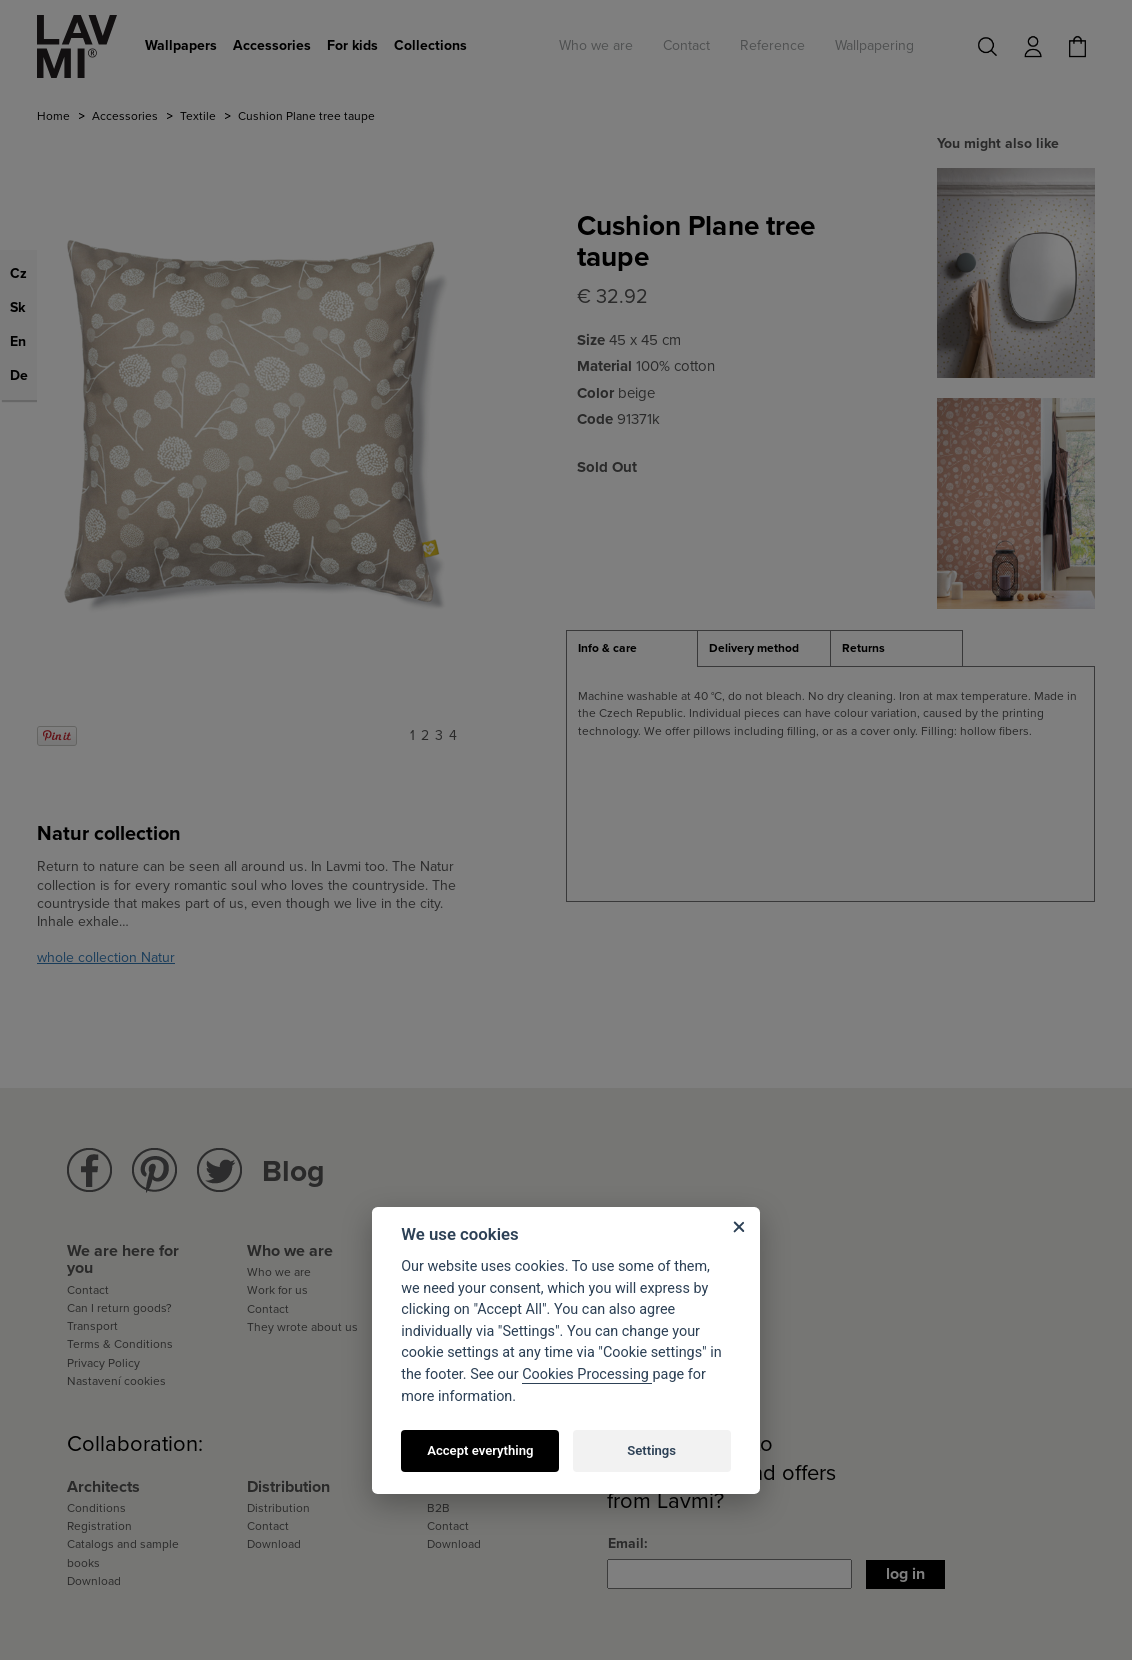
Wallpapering (874, 45)
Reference (772, 45)
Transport (92, 1326)
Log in (905, 1574)
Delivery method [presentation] (754, 648)
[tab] (632, 649)
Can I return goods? (119, 1308)
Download (94, 1581)
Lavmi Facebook (89, 1170)
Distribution (278, 1508)
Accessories (272, 45)
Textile (198, 116)
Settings (651, 1450)
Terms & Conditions (120, 1344)
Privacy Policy (103, 1363)
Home (53, 116)
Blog (293, 1171)
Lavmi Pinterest (154, 1170)
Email (626, 1543)
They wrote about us (302, 1327)
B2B (438, 1508)
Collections (430, 45)
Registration (99, 1526)
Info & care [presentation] (607, 648)
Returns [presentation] (863, 648)
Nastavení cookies (116, 1381)
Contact (686, 45)
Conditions (96, 1508)
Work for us (277, 1290)
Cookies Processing (587, 1374)
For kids (352, 45)
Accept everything (480, 1450)
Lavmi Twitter (219, 1170)
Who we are (596, 45)
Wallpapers (181, 45)
